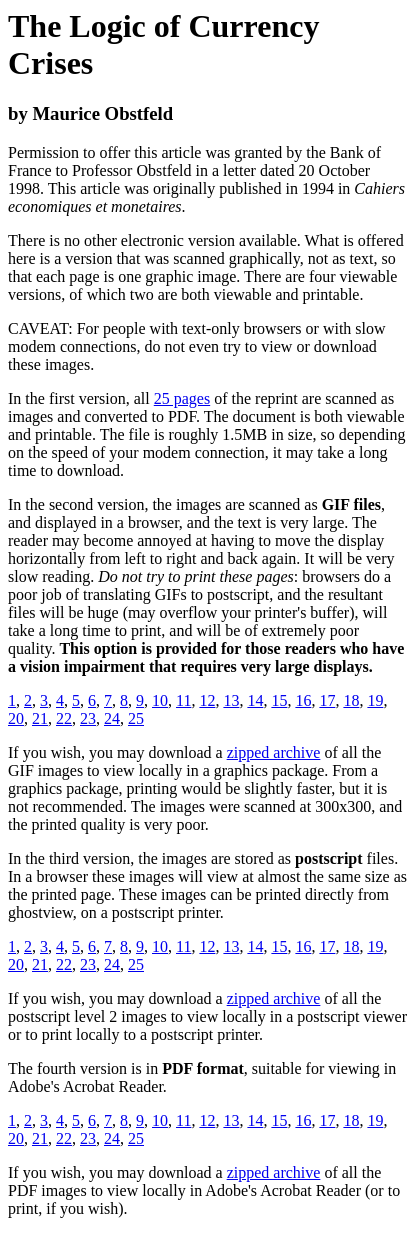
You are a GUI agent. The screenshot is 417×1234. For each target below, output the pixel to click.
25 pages (182, 398)
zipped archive (274, 752)
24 (112, 718)
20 (16, 718)
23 (88, 718)
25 (136, 718)
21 (40, 718)
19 (375, 700)
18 (351, 700)
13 (231, 700)
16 (303, 700)
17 (327, 700)
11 (183, 700)
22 (64, 718)
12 (207, 700)
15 (279, 700)
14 (255, 700)
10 (160, 700)
